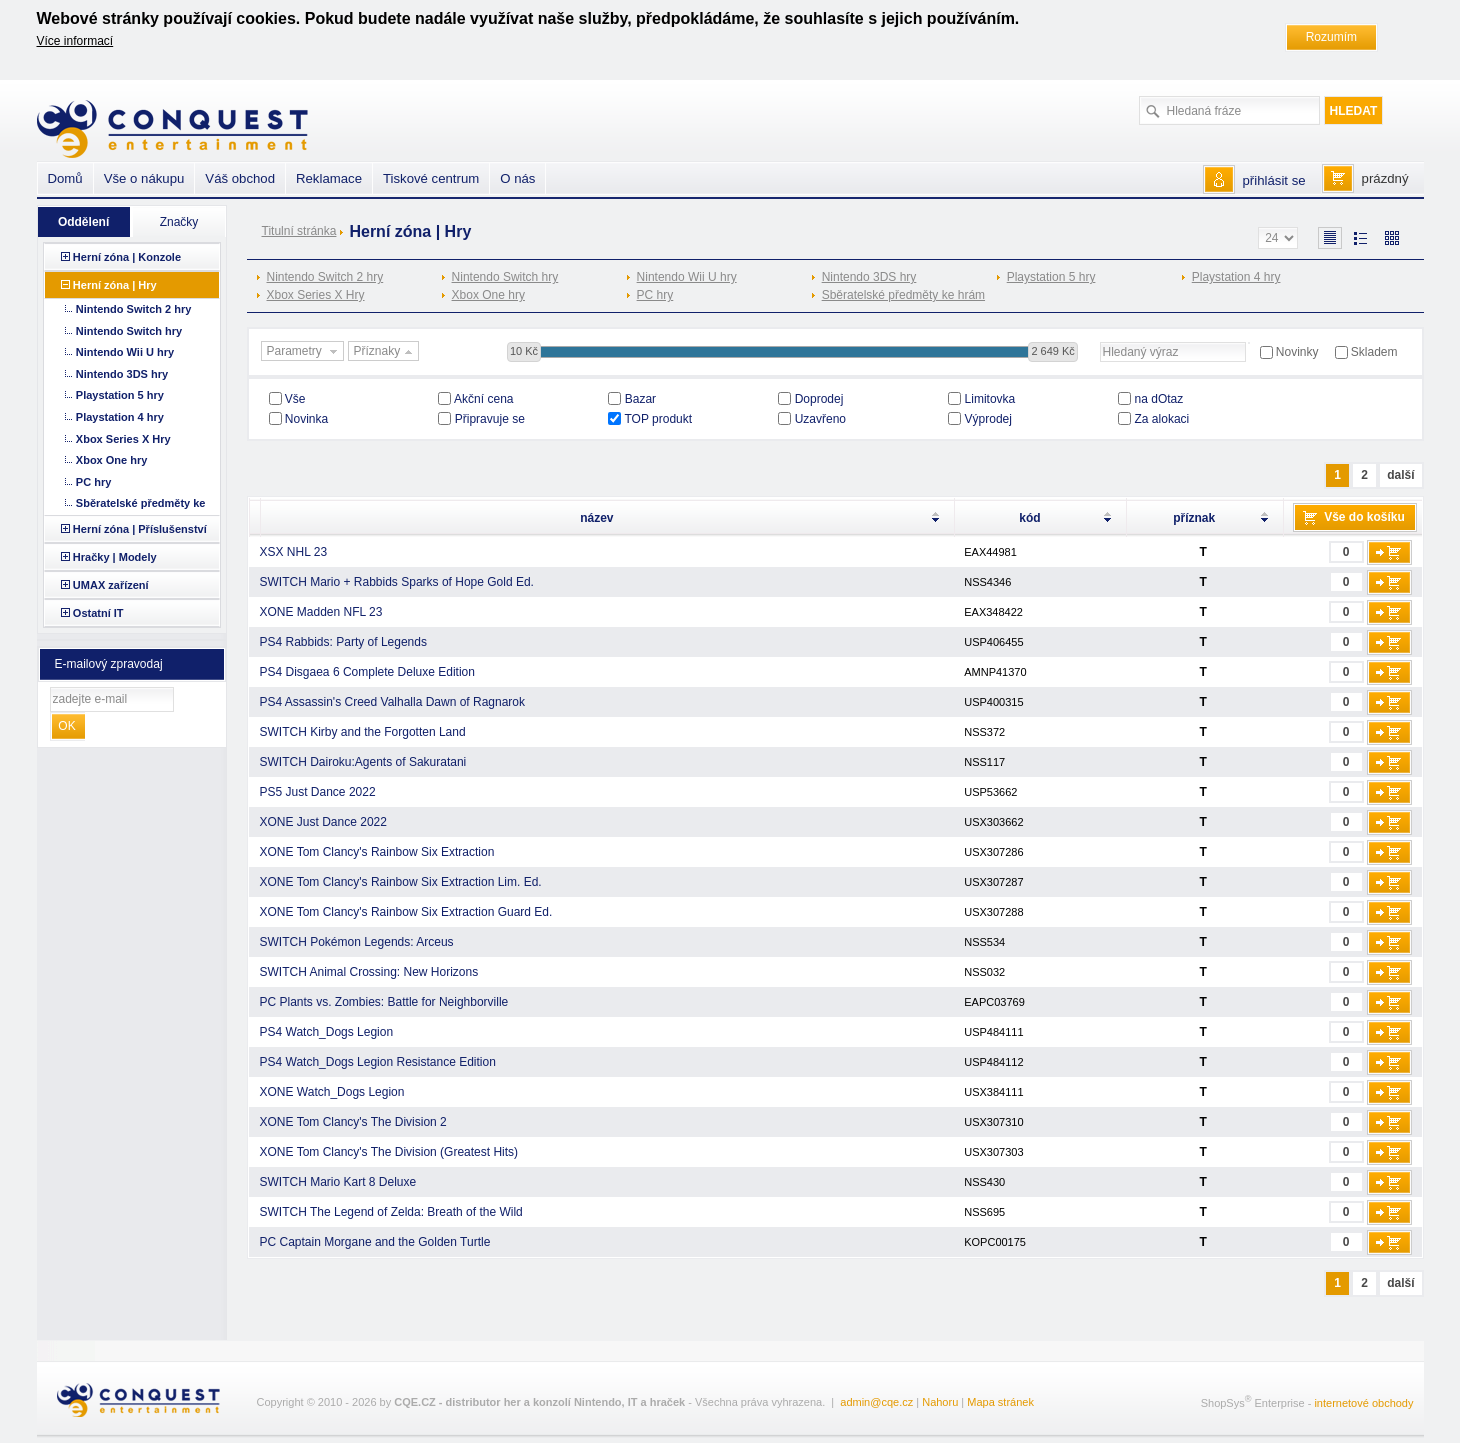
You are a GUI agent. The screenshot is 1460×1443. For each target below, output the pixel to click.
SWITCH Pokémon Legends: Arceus (357, 942)
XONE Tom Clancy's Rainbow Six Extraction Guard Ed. (406, 912)
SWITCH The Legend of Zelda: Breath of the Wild (391, 1212)
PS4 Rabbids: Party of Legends (343, 642)
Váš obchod (240, 178)
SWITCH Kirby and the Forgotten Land (363, 732)
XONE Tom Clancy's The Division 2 (353, 1122)
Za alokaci (1162, 419)
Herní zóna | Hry (115, 285)
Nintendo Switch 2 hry (325, 277)
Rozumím (1331, 37)
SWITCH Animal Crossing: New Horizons (369, 972)
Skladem (1374, 352)
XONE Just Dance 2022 (323, 822)
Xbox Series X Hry (316, 295)
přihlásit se (1274, 180)
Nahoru (940, 1402)
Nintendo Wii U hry (687, 277)
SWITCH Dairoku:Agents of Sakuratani (363, 762)
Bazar (640, 399)
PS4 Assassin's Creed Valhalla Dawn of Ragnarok (393, 702)
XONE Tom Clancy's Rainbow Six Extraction (377, 852)
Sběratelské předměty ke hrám (903, 295)
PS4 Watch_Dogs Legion (327, 1032)
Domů (65, 178)
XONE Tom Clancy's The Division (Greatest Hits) (389, 1152)
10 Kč (524, 351)
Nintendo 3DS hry (869, 277)
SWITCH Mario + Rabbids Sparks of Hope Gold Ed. (397, 582)
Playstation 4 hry (1236, 277)
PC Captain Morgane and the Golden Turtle (375, 1242)
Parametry (305, 352)
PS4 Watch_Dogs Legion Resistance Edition (378, 1062)
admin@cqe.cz (876, 1402)
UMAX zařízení (111, 585)
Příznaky (386, 352)
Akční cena (483, 399)
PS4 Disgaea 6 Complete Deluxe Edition (367, 672)
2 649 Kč (1052, 351)
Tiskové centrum (431, 178)
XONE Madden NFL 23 (321, 612)
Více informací (75, 41)
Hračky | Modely (115, 557)
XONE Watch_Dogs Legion (332, 1092)
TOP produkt (659, 419)
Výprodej (988, 419)
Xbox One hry (488, 295)
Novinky (1297, 352)
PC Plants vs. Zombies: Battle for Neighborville (384, 1002)
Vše (295, 399)
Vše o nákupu (144, 178)
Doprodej (819, 399)
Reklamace (329, 178)
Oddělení (83, 222)
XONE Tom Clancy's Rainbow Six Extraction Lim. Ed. (401, 882)
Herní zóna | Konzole (127, 257)
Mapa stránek (1000, 1402)
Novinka (306, 419)
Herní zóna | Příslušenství (140, 529)
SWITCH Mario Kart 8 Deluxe (338, 1182)
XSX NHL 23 (294, 552)
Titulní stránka (299, 231)
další (1400, 475)
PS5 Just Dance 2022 (318, 792)
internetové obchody (1363, 1403)
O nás (517, 178)
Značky (179, 222)
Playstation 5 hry (1051, 277)
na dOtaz (1159, 399)
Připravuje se (490, 419)
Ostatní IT (98, 613)
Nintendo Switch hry (505, 277)
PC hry (655, 295)
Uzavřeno (820, 419)
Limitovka (990, 399)
